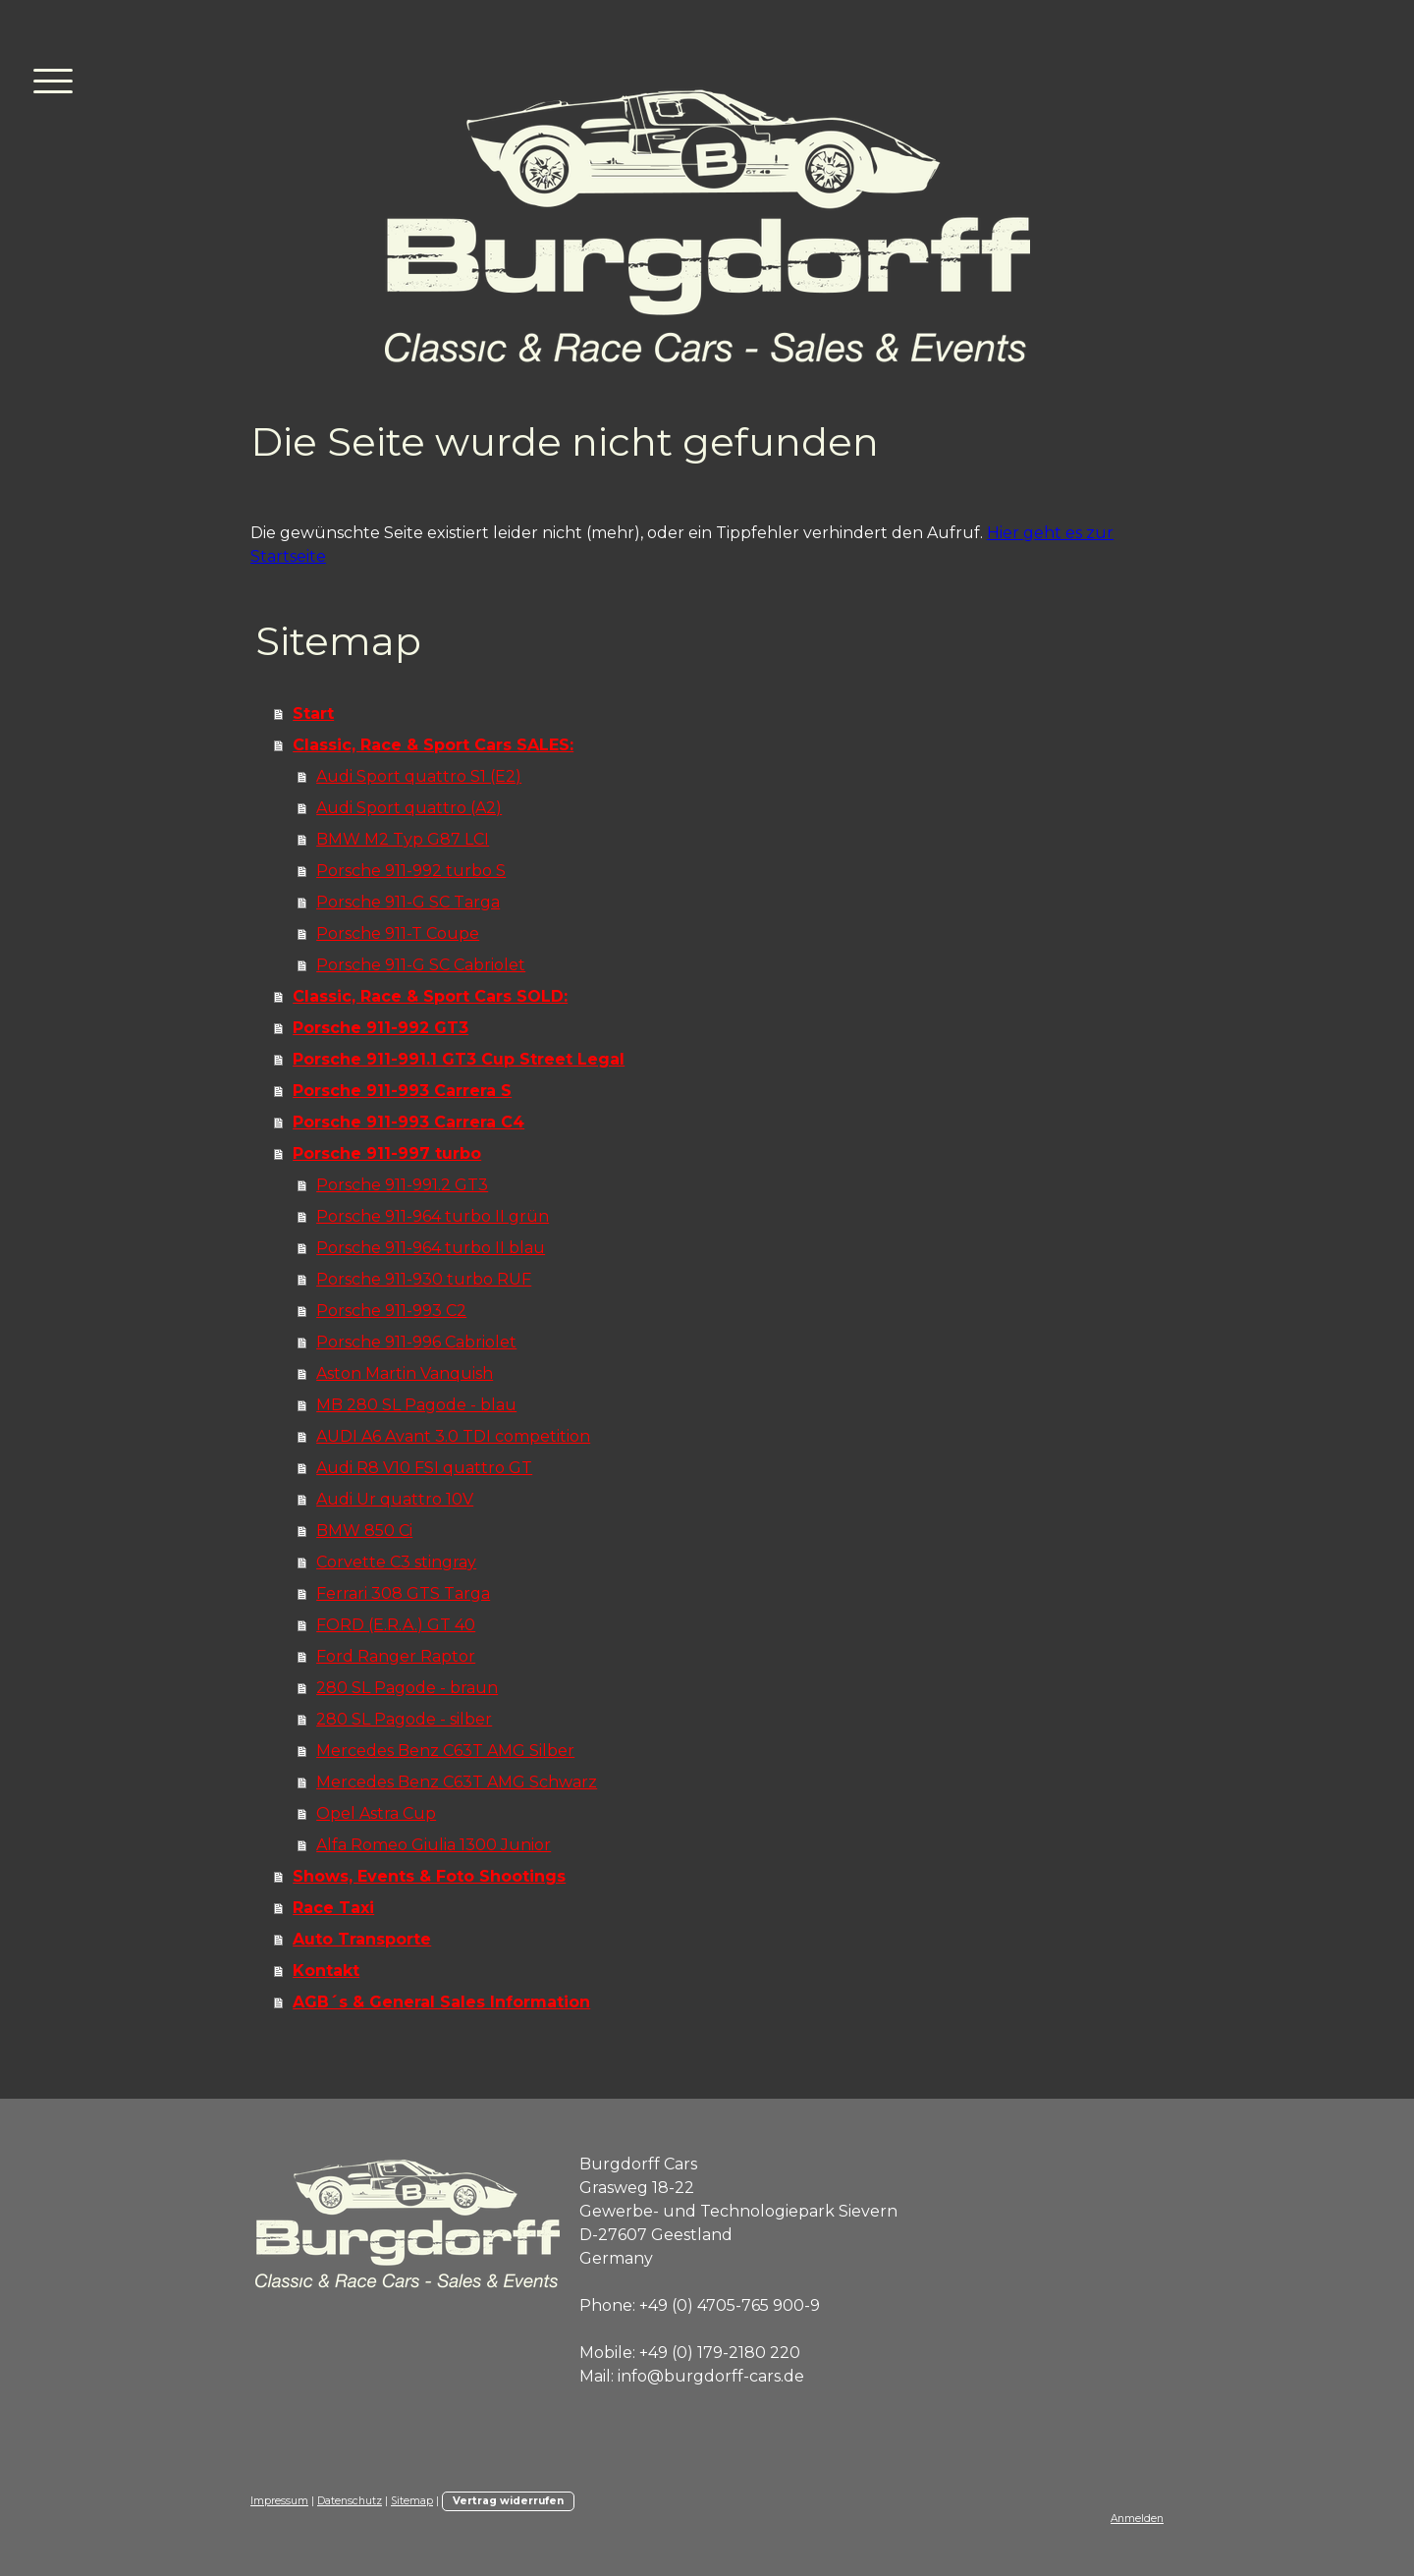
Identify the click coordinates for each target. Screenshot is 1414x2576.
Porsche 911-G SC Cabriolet (420, 965)
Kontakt (326, 1970)
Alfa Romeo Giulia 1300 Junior (433, 1845)
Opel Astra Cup (376, 1813)
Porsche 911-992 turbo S (411, 870)
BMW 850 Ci (364, 1530)
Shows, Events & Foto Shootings (429, 1876)
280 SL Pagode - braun (407, 1687)
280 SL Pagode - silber (404, 1719)
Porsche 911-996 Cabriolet (416, 1342)
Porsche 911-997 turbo (387, 1153)
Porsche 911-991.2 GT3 (402, 1185)
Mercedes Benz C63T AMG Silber (445, 1750)
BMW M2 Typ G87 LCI (402, 839)
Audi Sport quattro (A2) (409, 807)
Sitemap (412, 2500)
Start (313, 713)
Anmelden (1137, 2518)
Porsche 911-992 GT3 (380, 1027)
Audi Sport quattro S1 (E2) (418, 776)
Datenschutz (349, 2500)
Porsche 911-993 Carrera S (402, 1090)
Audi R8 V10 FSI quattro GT (424, 1467)
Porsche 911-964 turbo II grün (432, 1216)
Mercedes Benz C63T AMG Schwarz (456, 1782)
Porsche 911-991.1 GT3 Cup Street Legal (459, 1059)
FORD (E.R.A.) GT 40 (395, 1625)
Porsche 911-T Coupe (397, 933)
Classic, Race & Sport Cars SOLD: (430, 996)
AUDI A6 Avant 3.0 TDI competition (453, 1436)
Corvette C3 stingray (396, 1562)
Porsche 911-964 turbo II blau (430, 1247)
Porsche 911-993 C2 (391, 1310)
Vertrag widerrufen (508, 2500)
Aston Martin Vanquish (404, 1373)
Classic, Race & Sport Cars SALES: (433, 745)
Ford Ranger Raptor (395, 1656)
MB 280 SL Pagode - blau (416, 1405)
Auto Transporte (362, 1939)
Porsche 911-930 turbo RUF (423, 1279)
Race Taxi (333, 1907)
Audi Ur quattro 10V (394, 1499)
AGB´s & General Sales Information (441, 2002)
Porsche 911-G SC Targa (408, 902)
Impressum (279, 2500)
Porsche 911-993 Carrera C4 (408, 1122)
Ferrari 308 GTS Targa (403, 1593)
